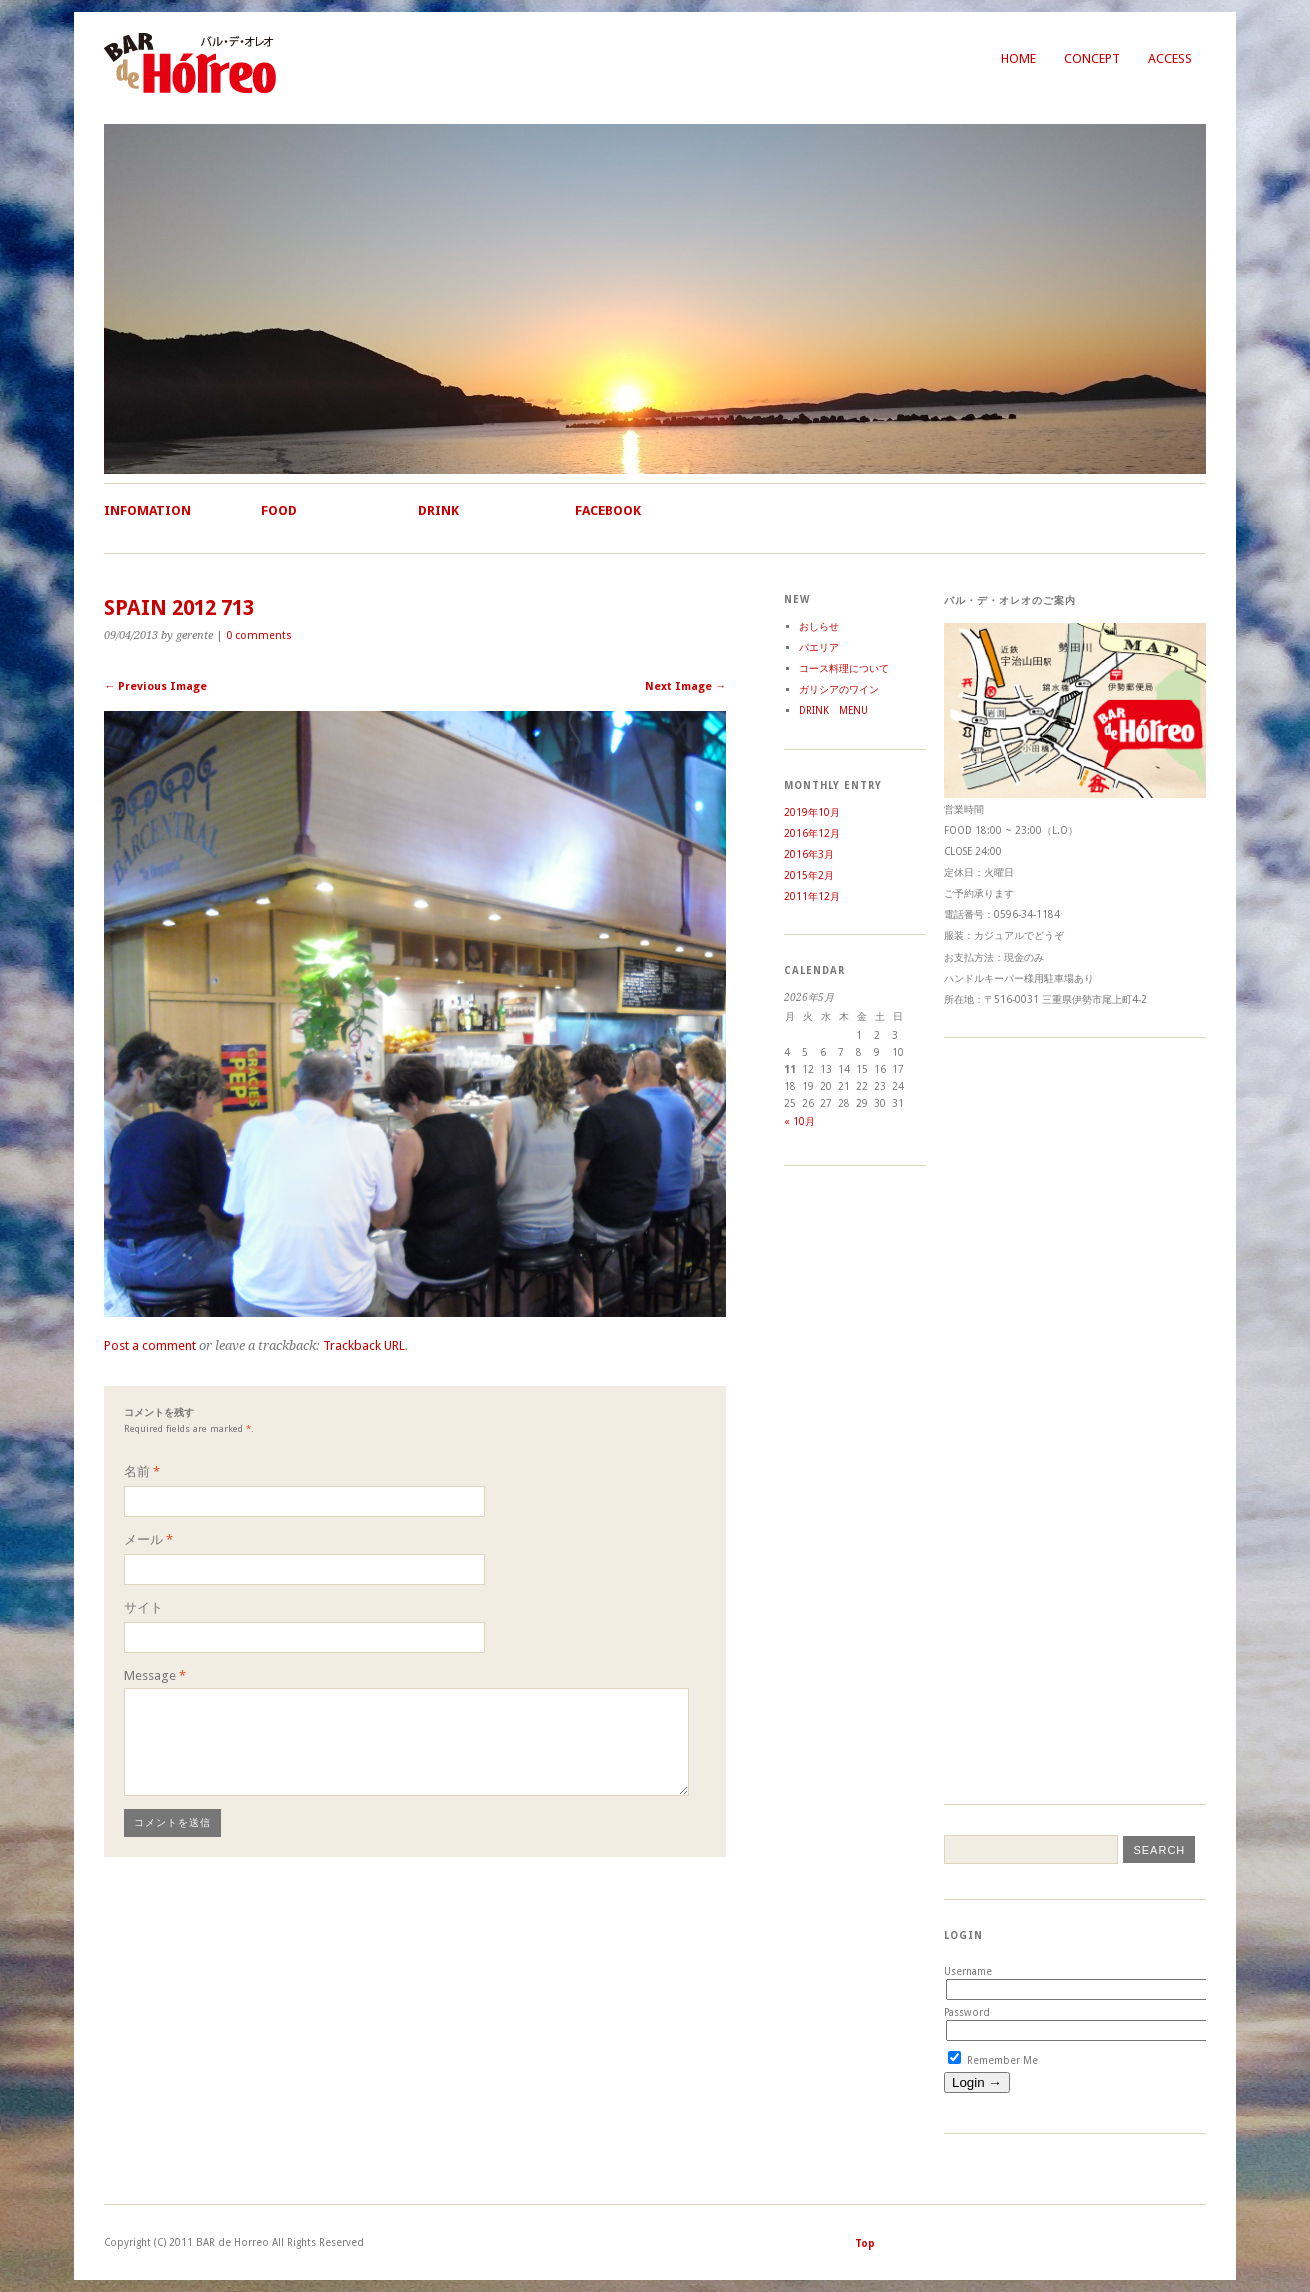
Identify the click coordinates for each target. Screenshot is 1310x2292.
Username (968, 1971)
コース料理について (844, 668)
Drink (438, 510)
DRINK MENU (833, 710)
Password (967, 2012)
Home (1018, 58)
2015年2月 (809, 875)
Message (155, 1675)
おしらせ (819, 626)
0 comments (259, 635)
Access (1170, 58)
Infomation (147, 510)
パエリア (819, 647)
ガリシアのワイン (839, 689)
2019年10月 (812, 812)
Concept (1092, 58)
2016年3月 (809, 854)
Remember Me (993, 2060)
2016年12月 (812, 833)
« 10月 (799, 1121)
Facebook (608, 510)
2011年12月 (812, 896)
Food (279, 510)
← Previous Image (155, 686)
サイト (143, 1607)
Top (865, 2243)
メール (148, 1539)
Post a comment (150, 1345)
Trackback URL (364, 1345)
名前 (142, 1471)
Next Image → (685, 686)
